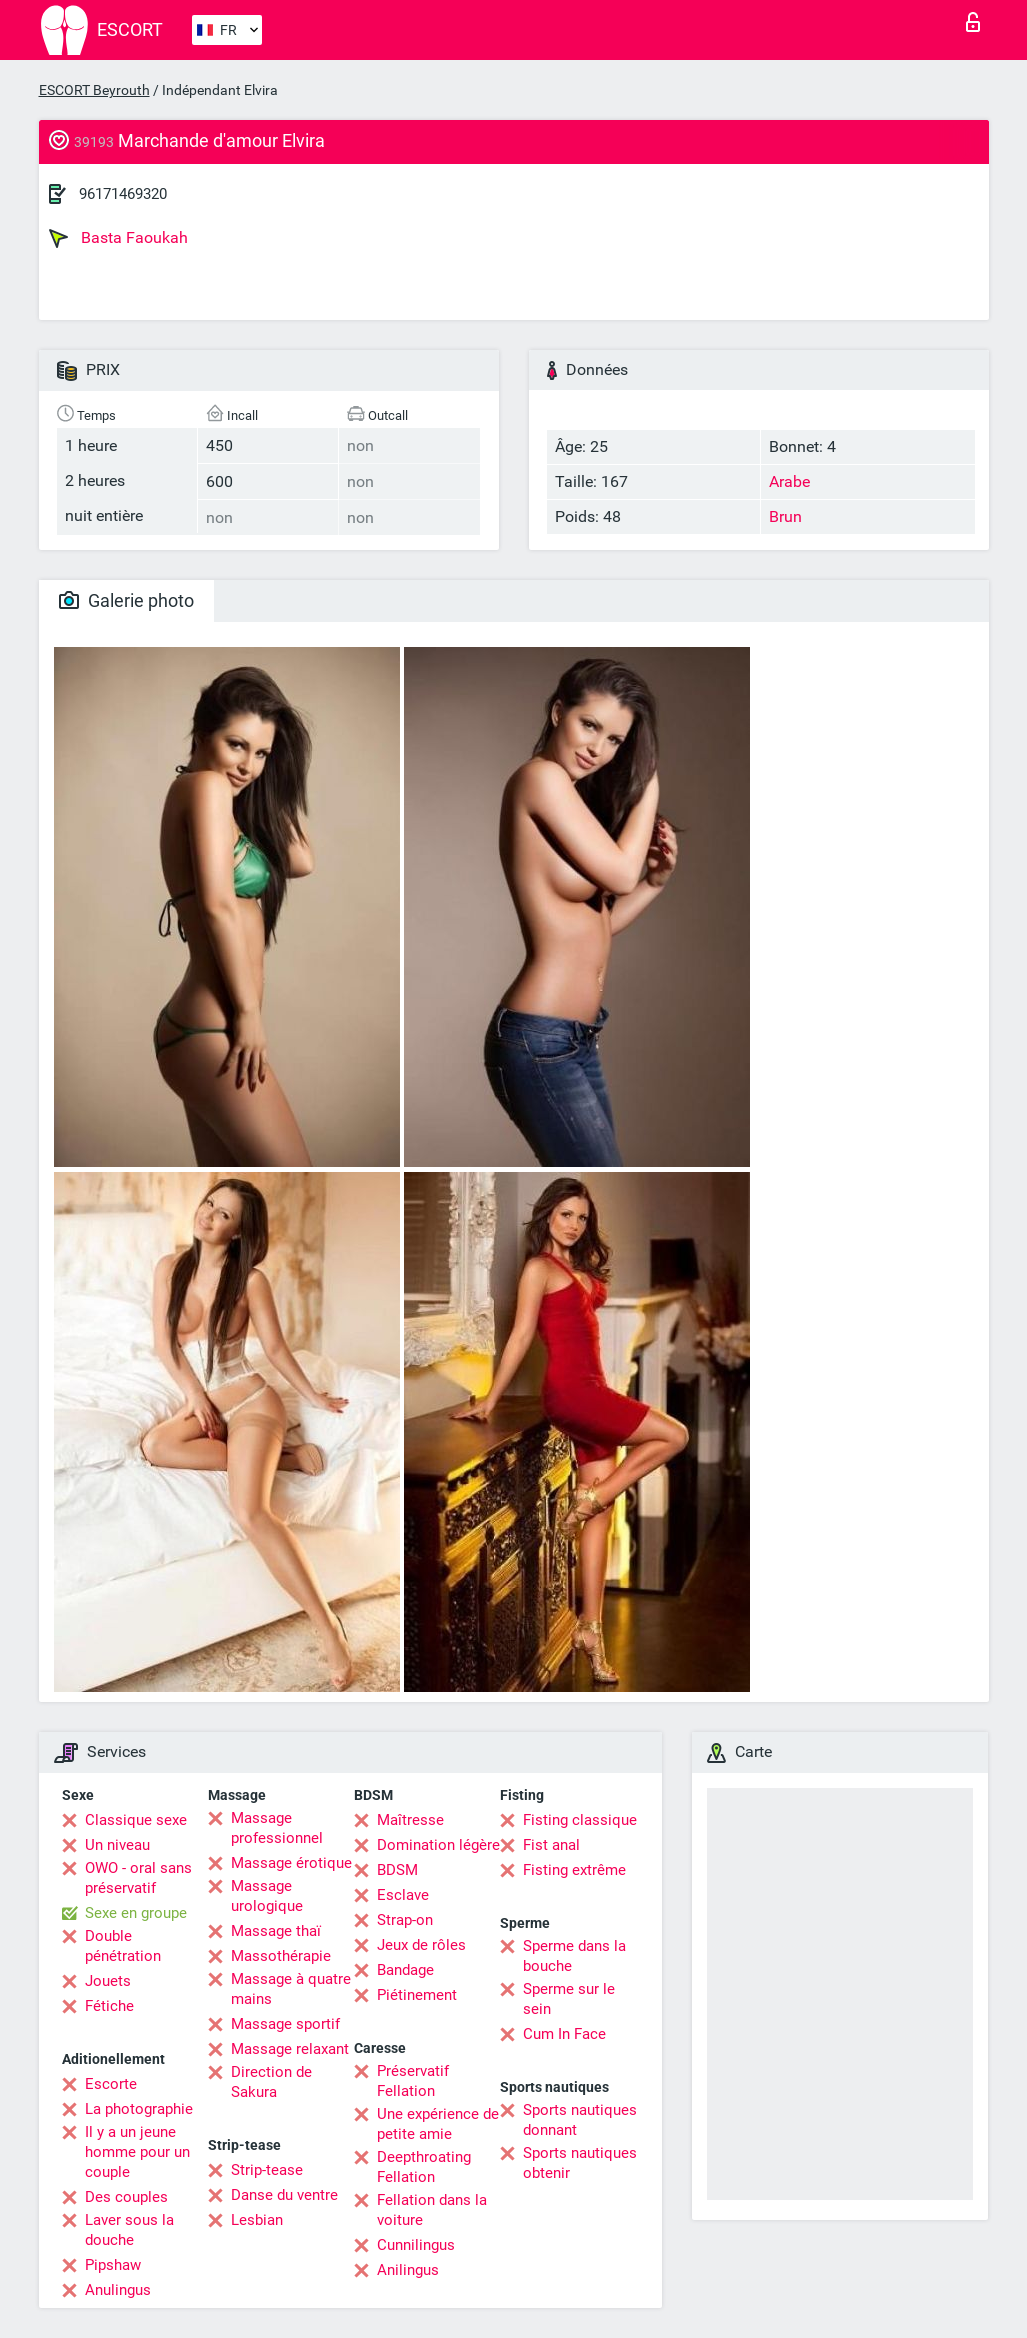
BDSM (397, 1870)
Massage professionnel (277, 1828)
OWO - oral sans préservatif (138, 1878)
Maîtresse (410, 1820)
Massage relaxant (290, 2049)
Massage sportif (285, 2024)
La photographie (139, 2109)
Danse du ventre (284, 2195)
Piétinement (417, 1995)
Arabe (789, 481)
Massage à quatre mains (291, 1989)
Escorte (111, 2084)
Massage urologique (267, 1896)
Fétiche (109, 2006)
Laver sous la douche (129, 2230)
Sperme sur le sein (569, 1999)
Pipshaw (113, 2265)
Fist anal (551, 1845)
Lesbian (257, 2220)
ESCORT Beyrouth (94, 90)
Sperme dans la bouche (574, 1956)
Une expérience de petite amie (438, 2124)
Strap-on (405, 1920)
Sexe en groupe (136, 1913)
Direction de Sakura (271, 2082)
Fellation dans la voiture (432, 2210)
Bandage (405, 1970)
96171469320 (123, 194)
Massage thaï (276, 1931)
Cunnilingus (416, 2245)
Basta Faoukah (118, 238)
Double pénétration (123, 1946)
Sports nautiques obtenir (580, 2163)
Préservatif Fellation (413, 2081)
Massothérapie (281, 1956)
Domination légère (438, 1845)
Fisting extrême (574, 1870)
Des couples (126, 2197)
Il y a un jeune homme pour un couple (137, 2152)
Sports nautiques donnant (580, 2120)
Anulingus (118, 2290)
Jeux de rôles (421, 1945)
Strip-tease (267, 2170)
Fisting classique (580, 1820)
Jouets (108, 1981)
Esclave (403, 1895)
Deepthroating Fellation (424, 2167)
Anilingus (408, 2270)
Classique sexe (136, 1820)
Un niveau (117, 1845)
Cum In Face (564, 2034)
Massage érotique (291, 1863)
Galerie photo (126, 600)
